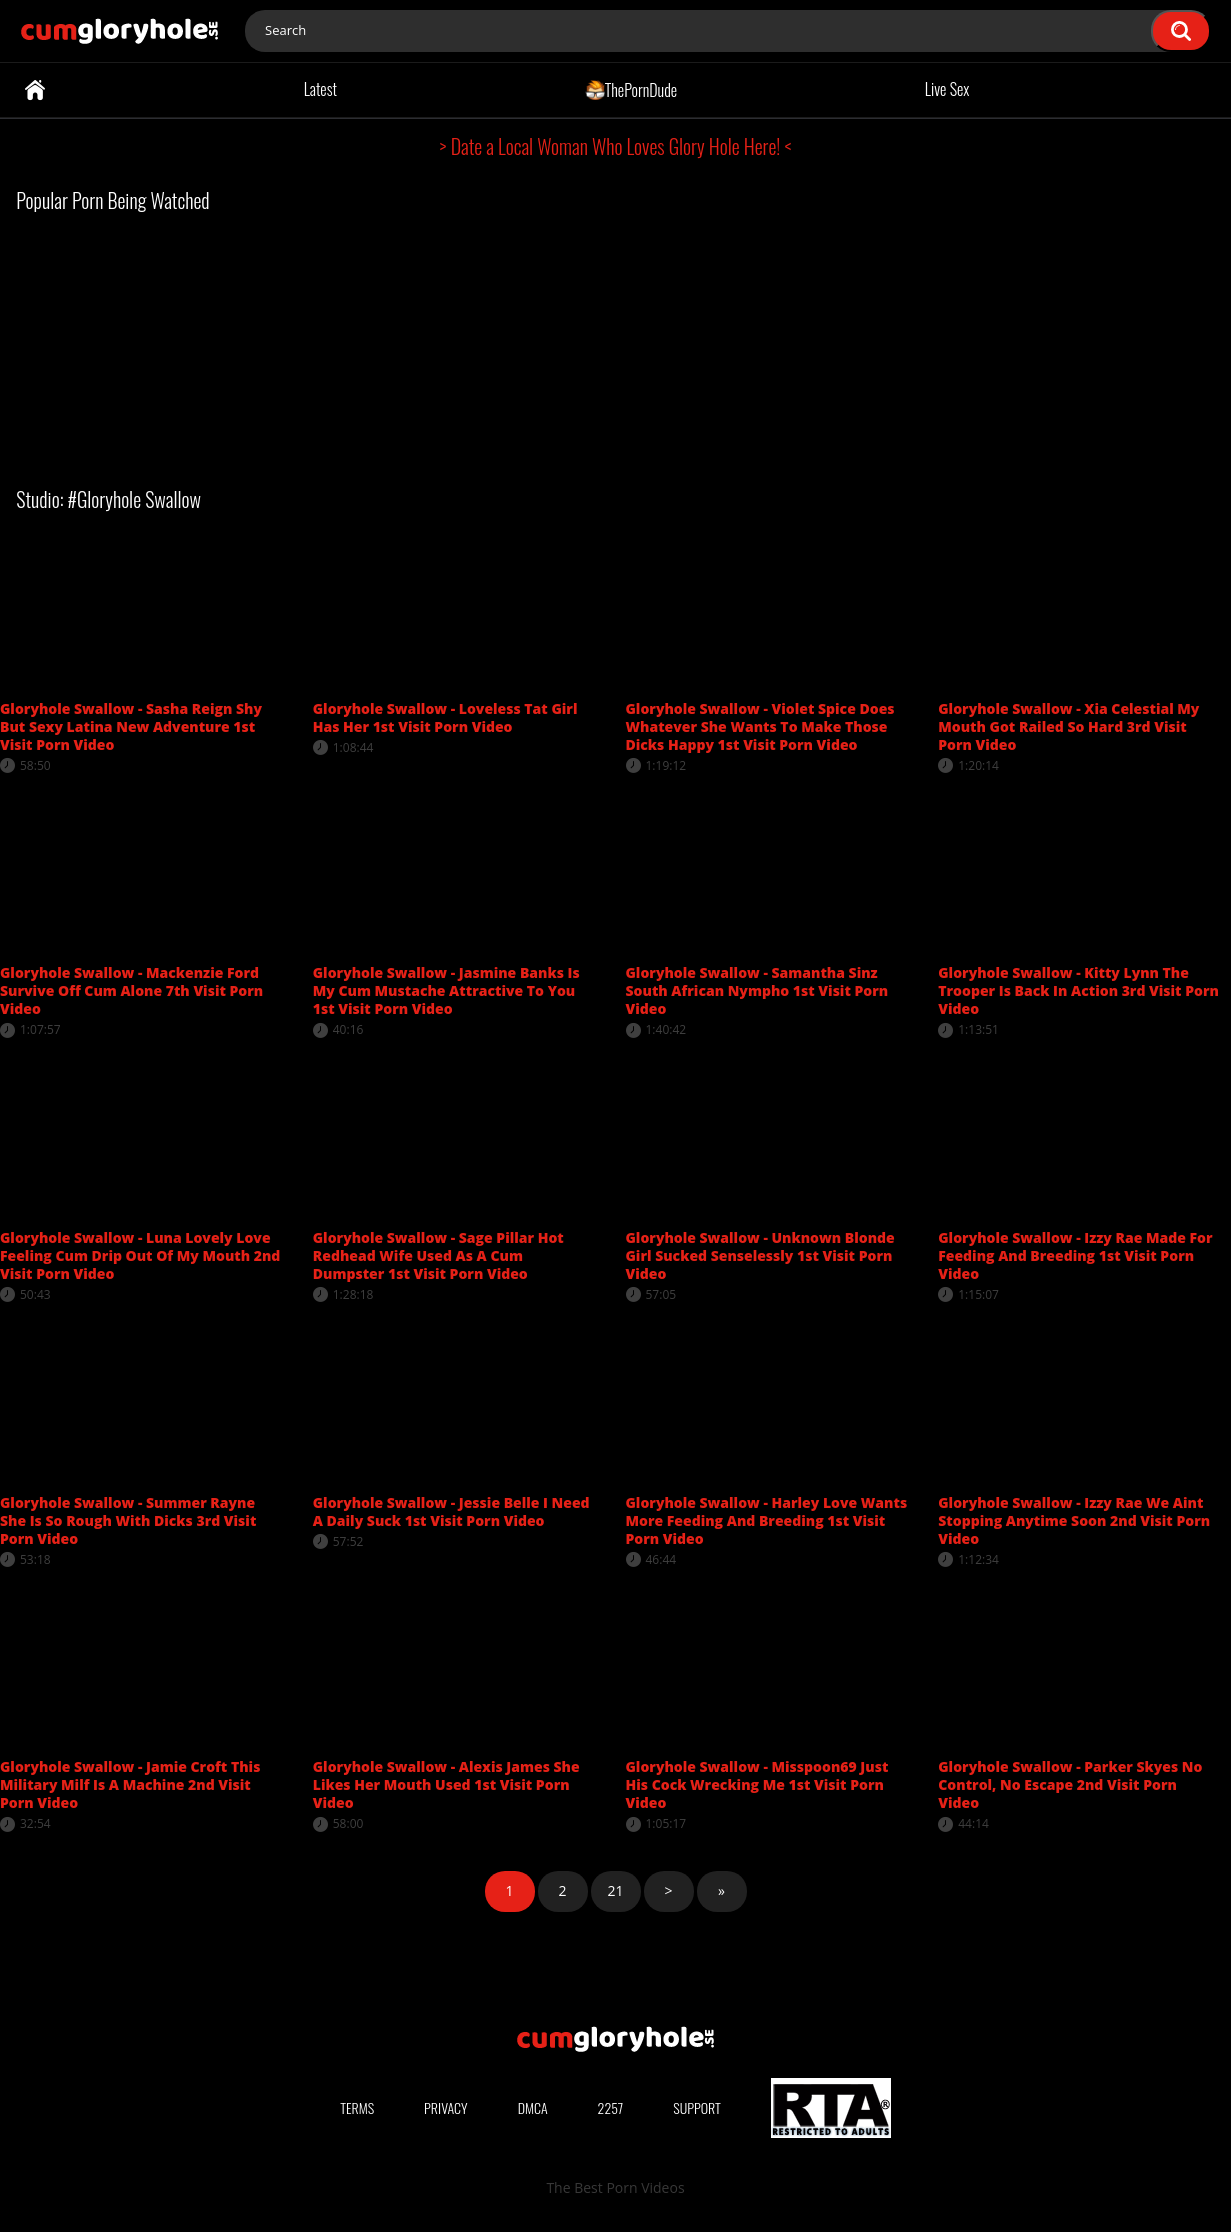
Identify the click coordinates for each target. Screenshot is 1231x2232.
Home (35, 90)
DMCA (533, 2107)
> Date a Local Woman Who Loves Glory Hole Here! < (616, 146)
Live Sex (947, 89)
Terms (357, 2107)
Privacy (446, 2107)
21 (615, 1890)
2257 (611, 2107)
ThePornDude (631, 89)
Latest (320, 89)
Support (697, 2107)
